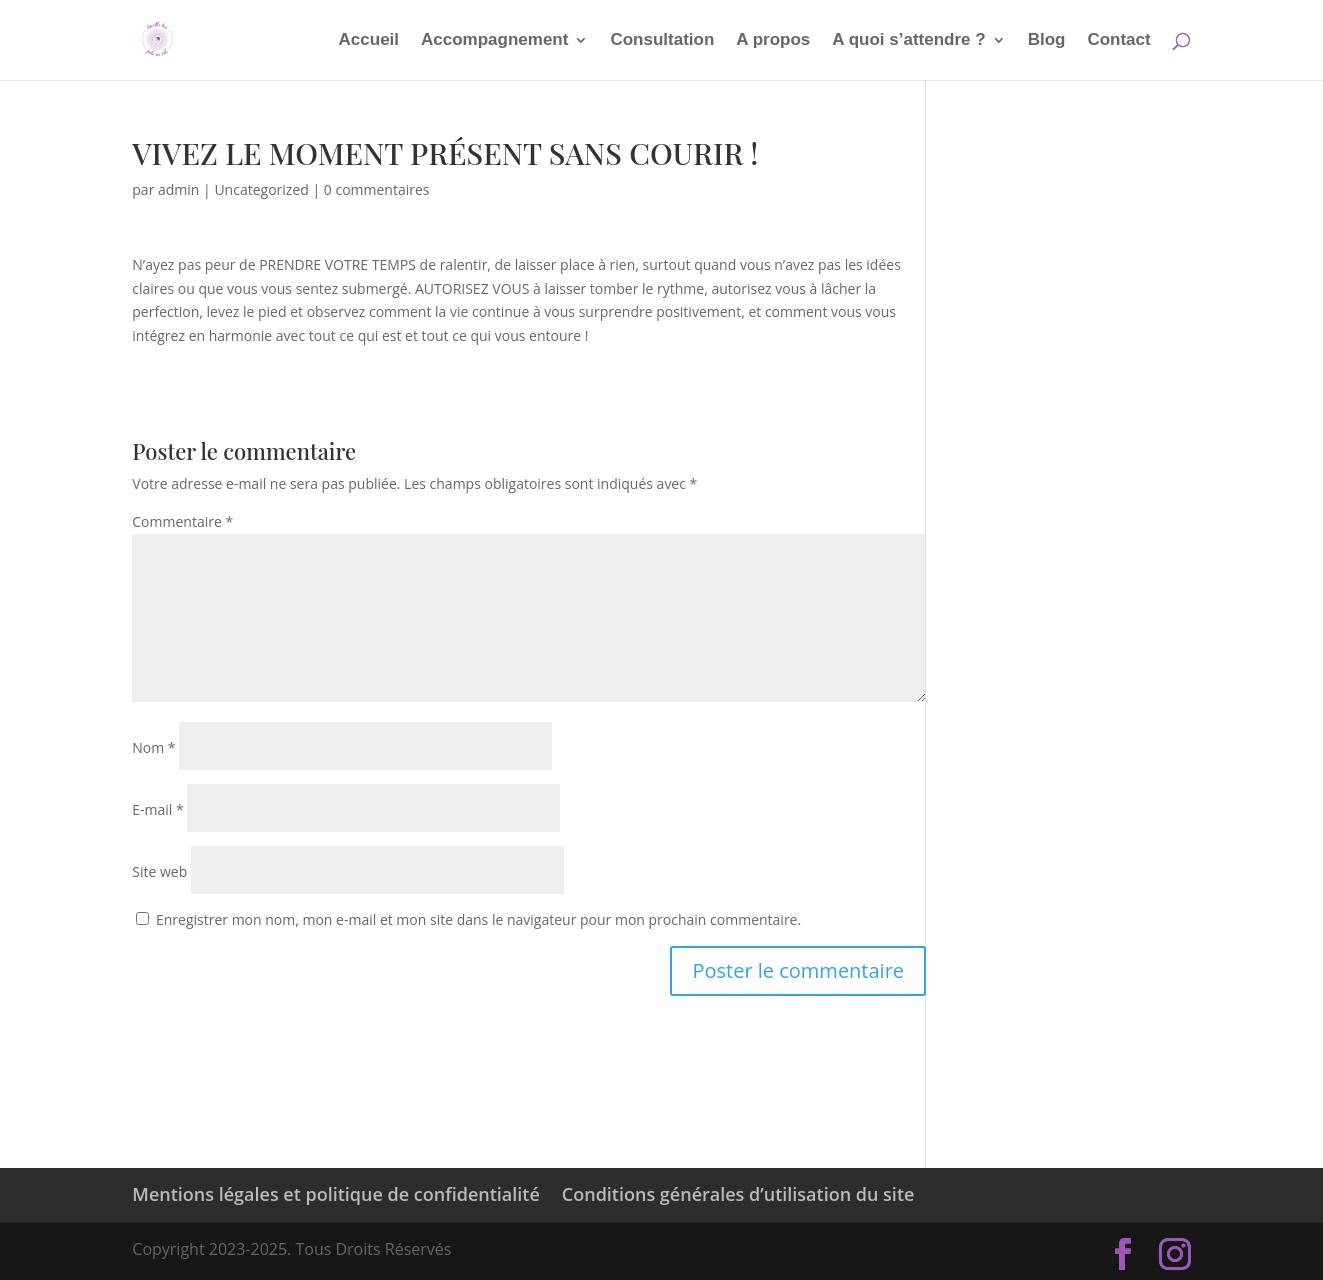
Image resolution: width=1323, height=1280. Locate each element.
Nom (153, 747)
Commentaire (182, 521)
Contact (1118, 41)
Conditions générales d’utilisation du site (738, 1194)
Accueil (369, 41)
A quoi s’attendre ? (908, 41)
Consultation (662, 41)
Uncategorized (261, 189)
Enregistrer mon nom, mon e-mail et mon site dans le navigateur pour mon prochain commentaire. (478, 919)
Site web (159, 871)
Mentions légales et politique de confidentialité (336, 1194)
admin (178, 189)
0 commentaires (377, 189)
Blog (1047, 41)
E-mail (157, 809)
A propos (773, 41)
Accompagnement (494, 41)
